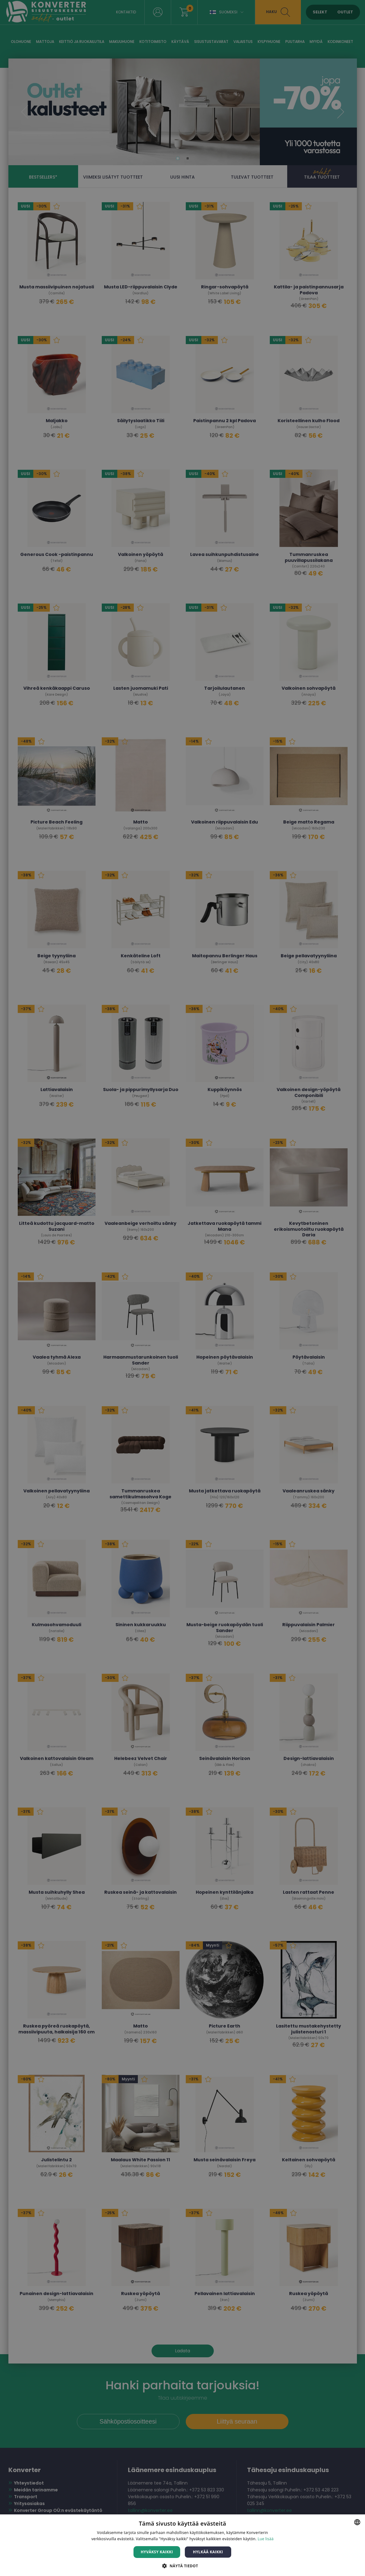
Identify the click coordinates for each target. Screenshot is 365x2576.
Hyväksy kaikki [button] (157, 2552)
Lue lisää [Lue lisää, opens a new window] (266, 2538)
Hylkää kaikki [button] (208, 2552)
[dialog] (182, 1288)
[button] (182, 2566)
